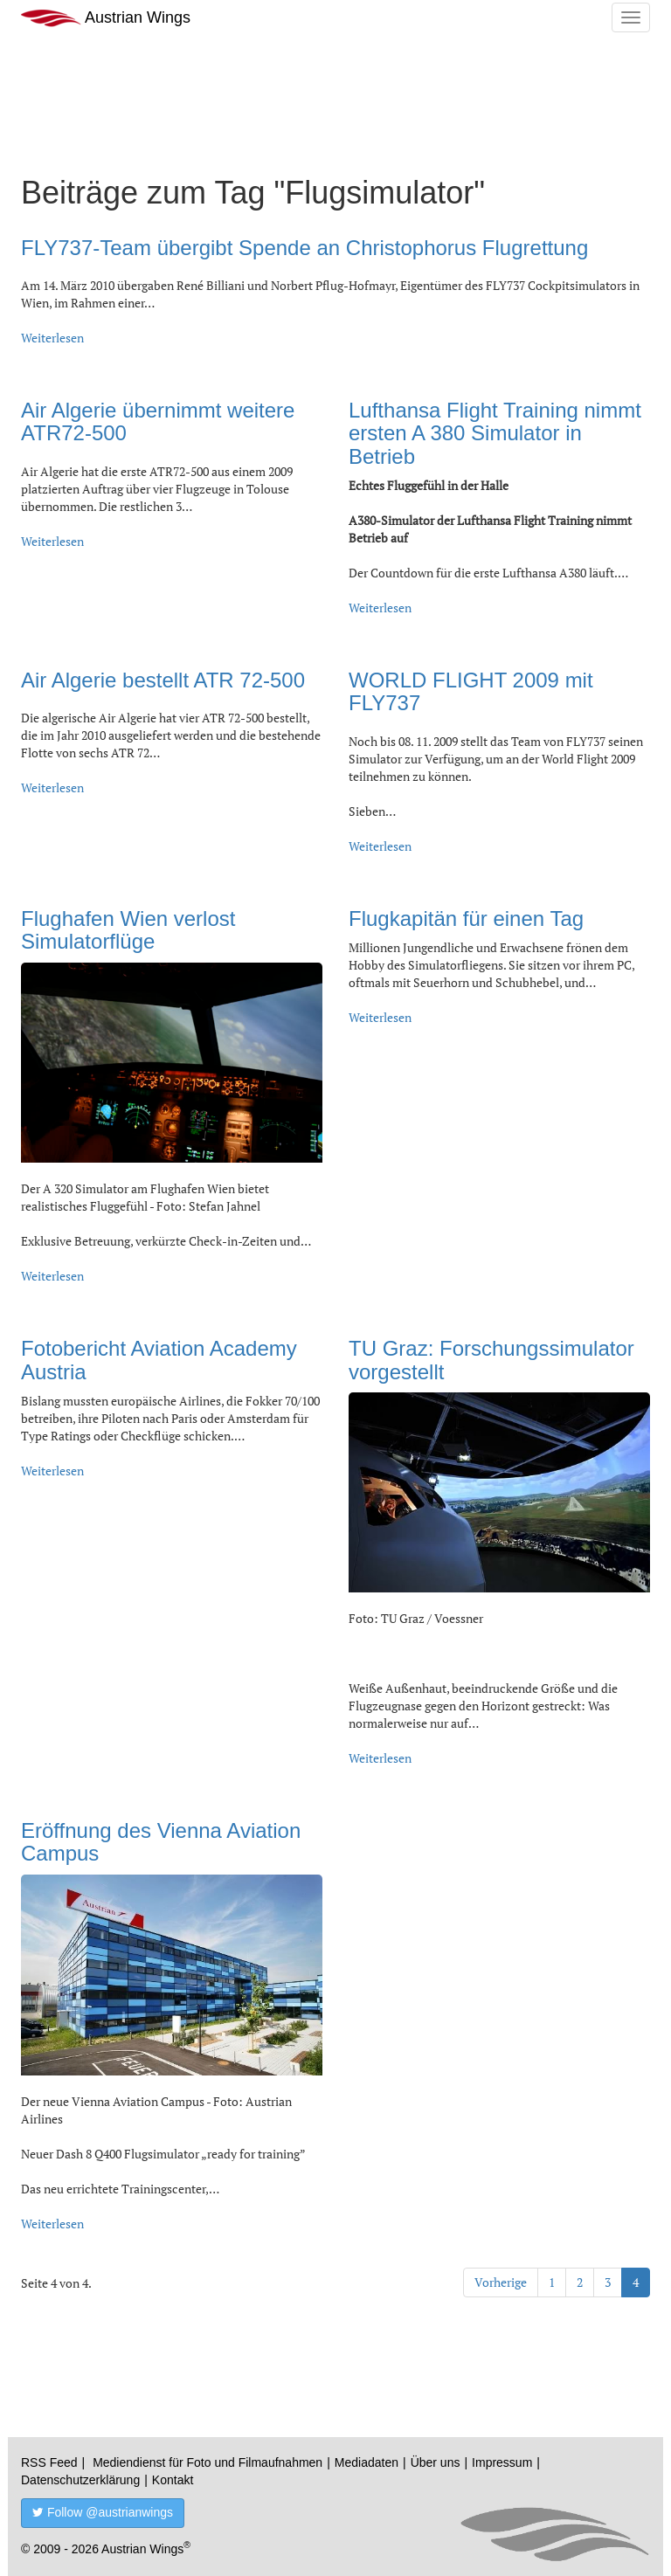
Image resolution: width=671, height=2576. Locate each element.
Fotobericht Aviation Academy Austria (159, 1359)
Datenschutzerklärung (80, 2480)
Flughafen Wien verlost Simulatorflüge (128, 930)
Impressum (502, 2462)
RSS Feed (49, 2462)
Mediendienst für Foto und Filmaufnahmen (207, 2462)
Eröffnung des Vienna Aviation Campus (161, 1842)
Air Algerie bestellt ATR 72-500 (163, 680)
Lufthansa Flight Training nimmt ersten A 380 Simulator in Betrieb (495, 433)
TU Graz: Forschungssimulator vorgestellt (491, 1359)
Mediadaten (366, 2462)
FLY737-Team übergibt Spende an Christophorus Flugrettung (304, 247)
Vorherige (500, 2282)
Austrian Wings (105, 18)
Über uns (435, 2462)
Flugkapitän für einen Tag (466, 918)
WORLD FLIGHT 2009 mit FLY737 (471, 691)
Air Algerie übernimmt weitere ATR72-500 (157, 421)
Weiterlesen (52, 337)
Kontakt (172, 2480)
